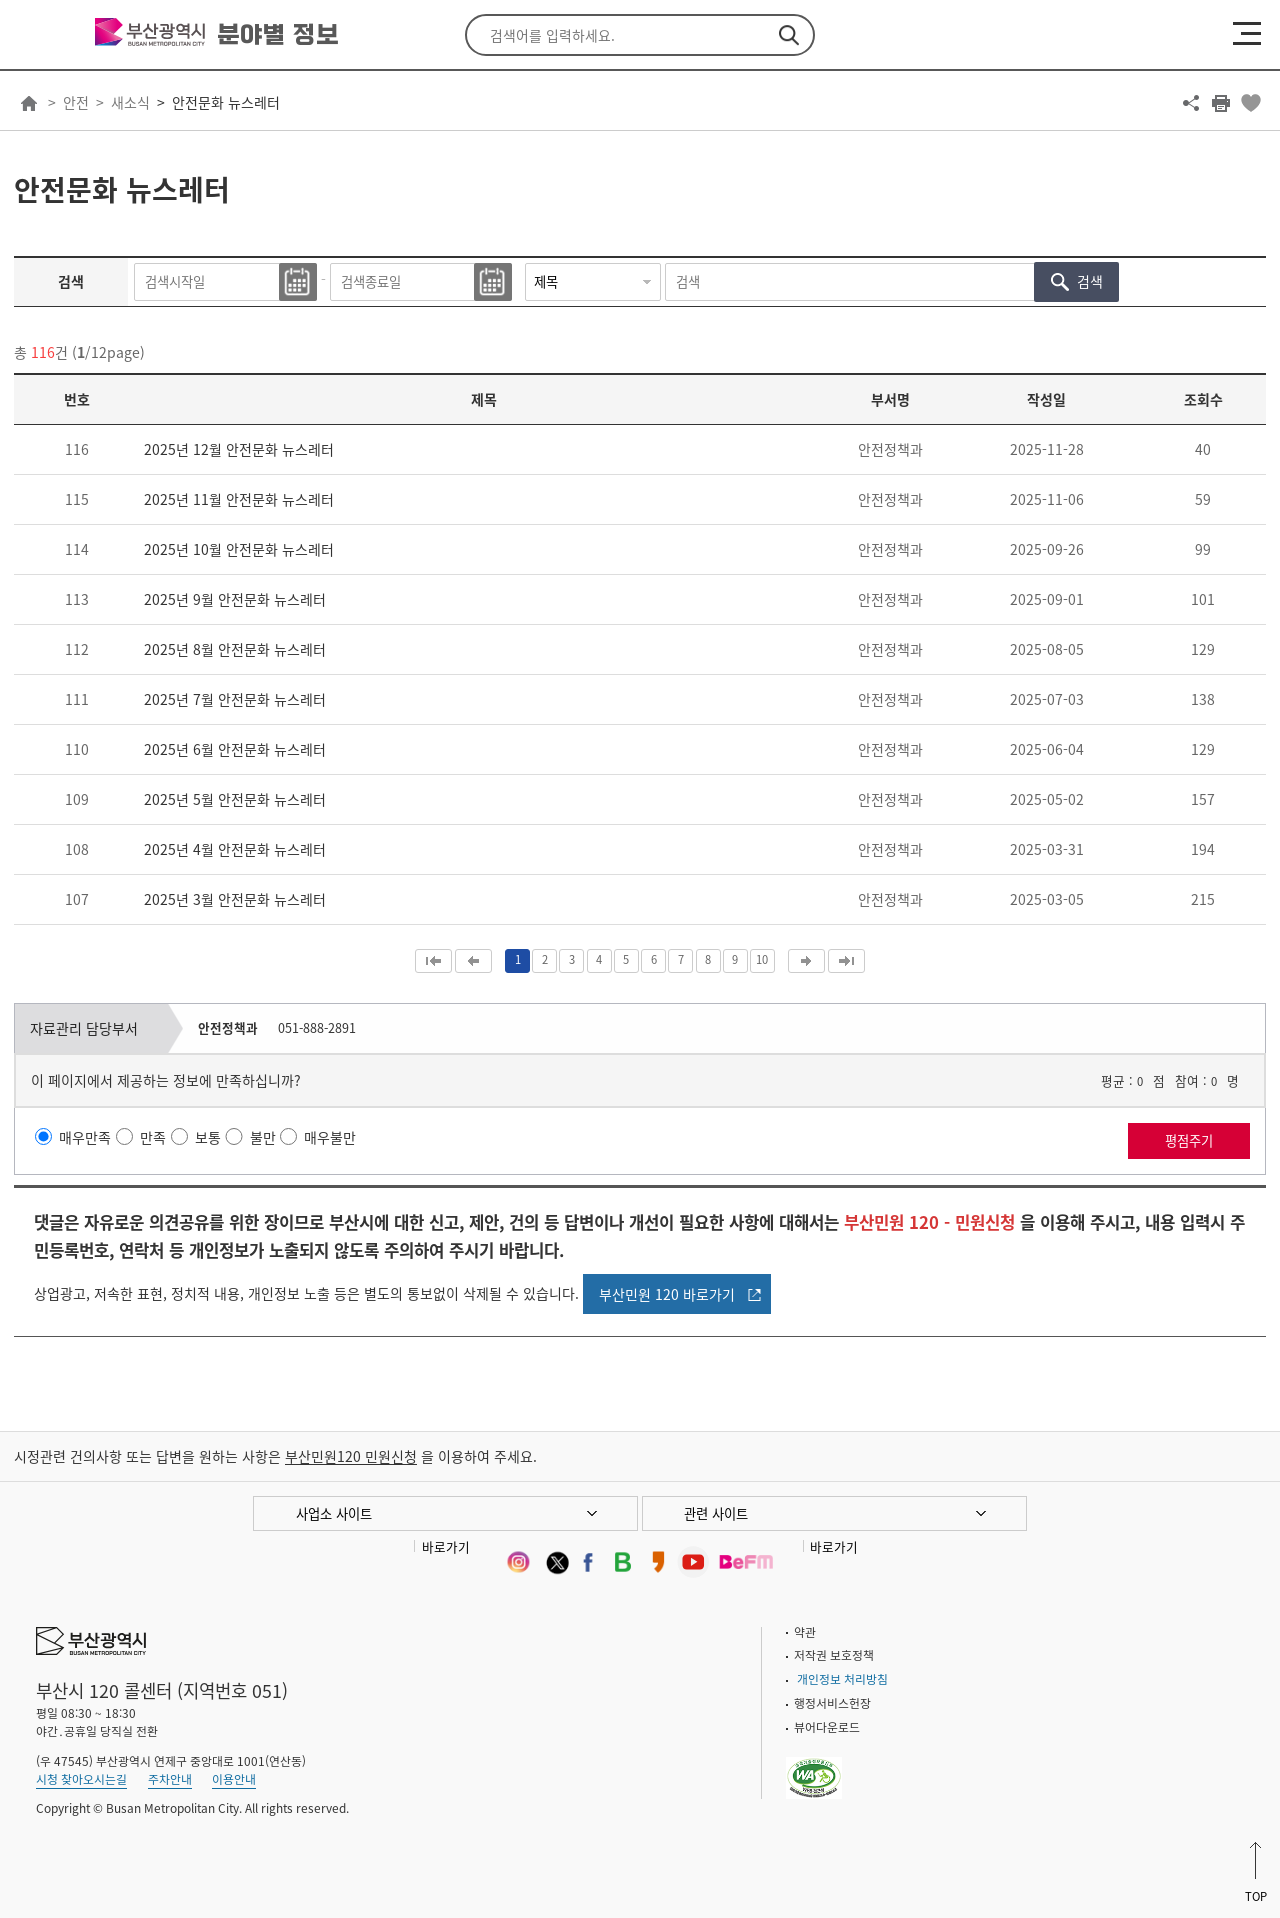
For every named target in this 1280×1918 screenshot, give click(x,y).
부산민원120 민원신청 (351, 1456)
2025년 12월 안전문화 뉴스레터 (239, 449)
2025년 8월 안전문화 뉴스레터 (235, 649)
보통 (208, 1137)
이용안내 (234, 1779)
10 (762, 959)
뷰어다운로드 (827, 1727)
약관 (805, 1632)
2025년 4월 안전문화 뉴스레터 (235, 849)
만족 (153, 1137)
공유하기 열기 (1191, 103)
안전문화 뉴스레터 (226, 102)
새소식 (130, 102)
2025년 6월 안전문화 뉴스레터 (235, 749)
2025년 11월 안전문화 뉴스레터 (239, 499)
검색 (789, 35)
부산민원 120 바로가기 (667, 1294)
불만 (263, 1137)
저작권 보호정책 (834, 1655)
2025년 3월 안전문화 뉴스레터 (235, 899)
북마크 (1251, 103)
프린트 (1221, 103)
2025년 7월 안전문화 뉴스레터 (235, 699)
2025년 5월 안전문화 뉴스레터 (235, 799)
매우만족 (85, 1137)
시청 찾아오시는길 (81, 1779)
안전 (76, 102)
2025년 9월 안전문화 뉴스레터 (235, 599)
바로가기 (446, 1546)
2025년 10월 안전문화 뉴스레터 (239, 549)
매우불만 (330, 1137)
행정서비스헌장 (832, 1703)
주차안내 (170, 1779)
